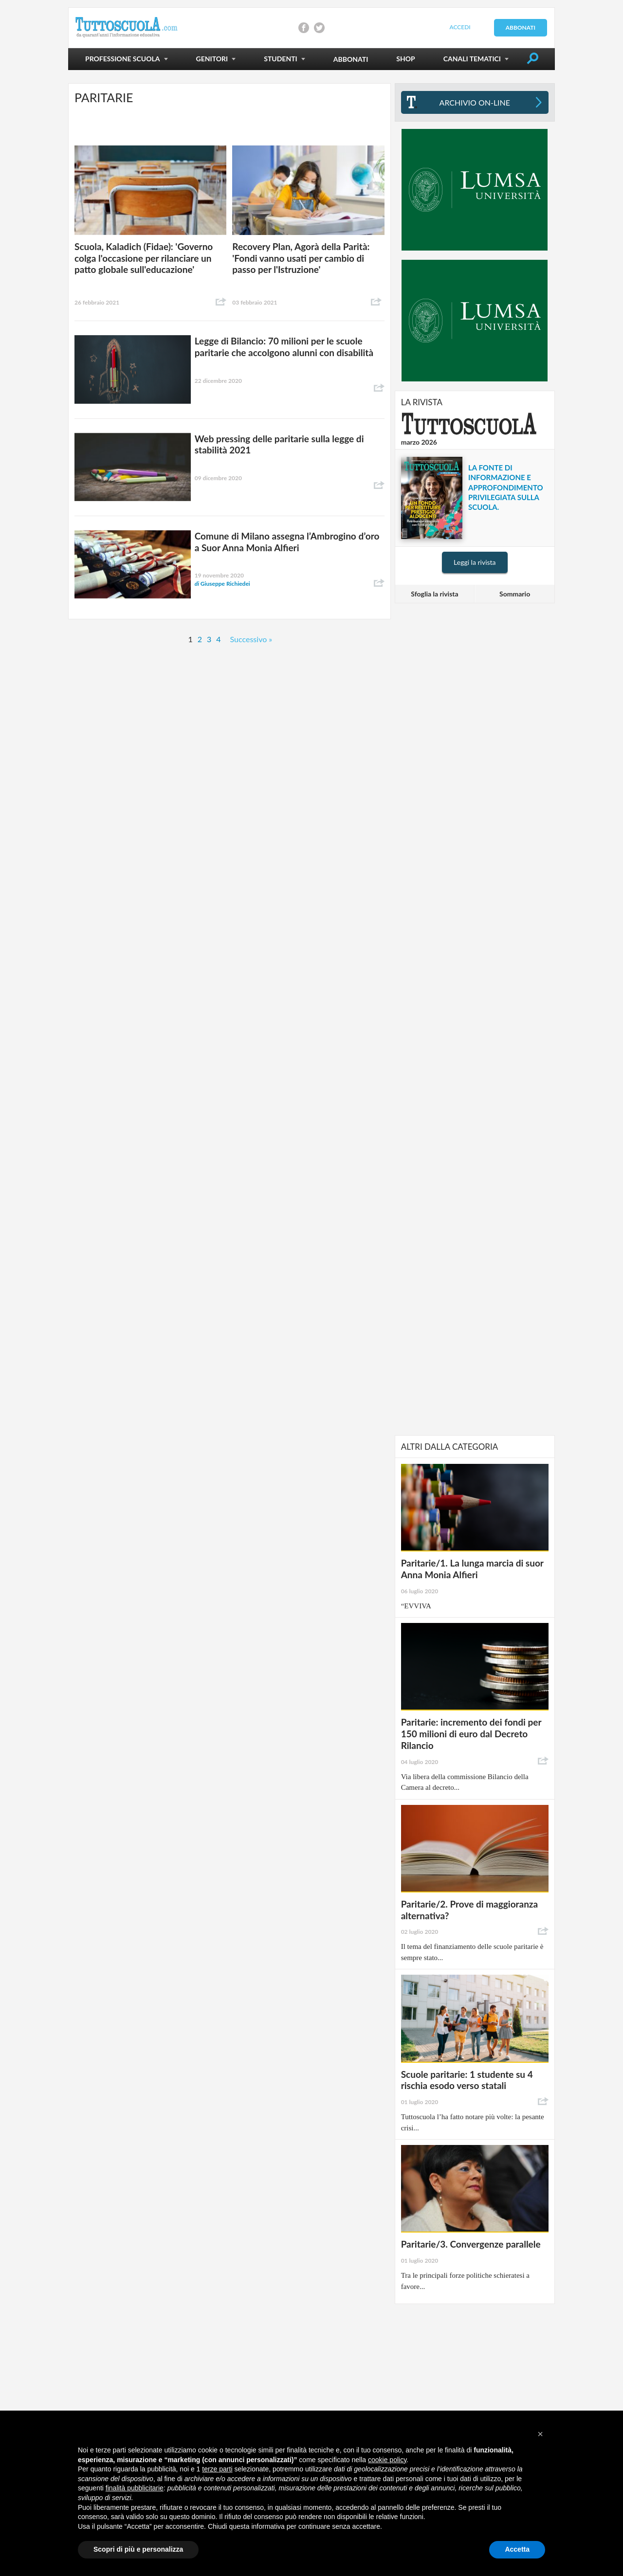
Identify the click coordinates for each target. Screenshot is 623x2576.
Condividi (221, 302)
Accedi (459, 27)
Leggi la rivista (474, 562)
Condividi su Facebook (303, 27)
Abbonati (520, 27)
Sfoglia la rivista (434, 594)
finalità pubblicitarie (135, 2488)
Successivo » (251, 639)
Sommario (514, 594)
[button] (540, 2434)
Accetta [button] (517, 2549)
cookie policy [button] (387, 2460)
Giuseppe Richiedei (222, 583)
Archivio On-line (475, 102)
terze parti (217, 2469)
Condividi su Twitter (319, 27)
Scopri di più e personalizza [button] (138, 2549)
